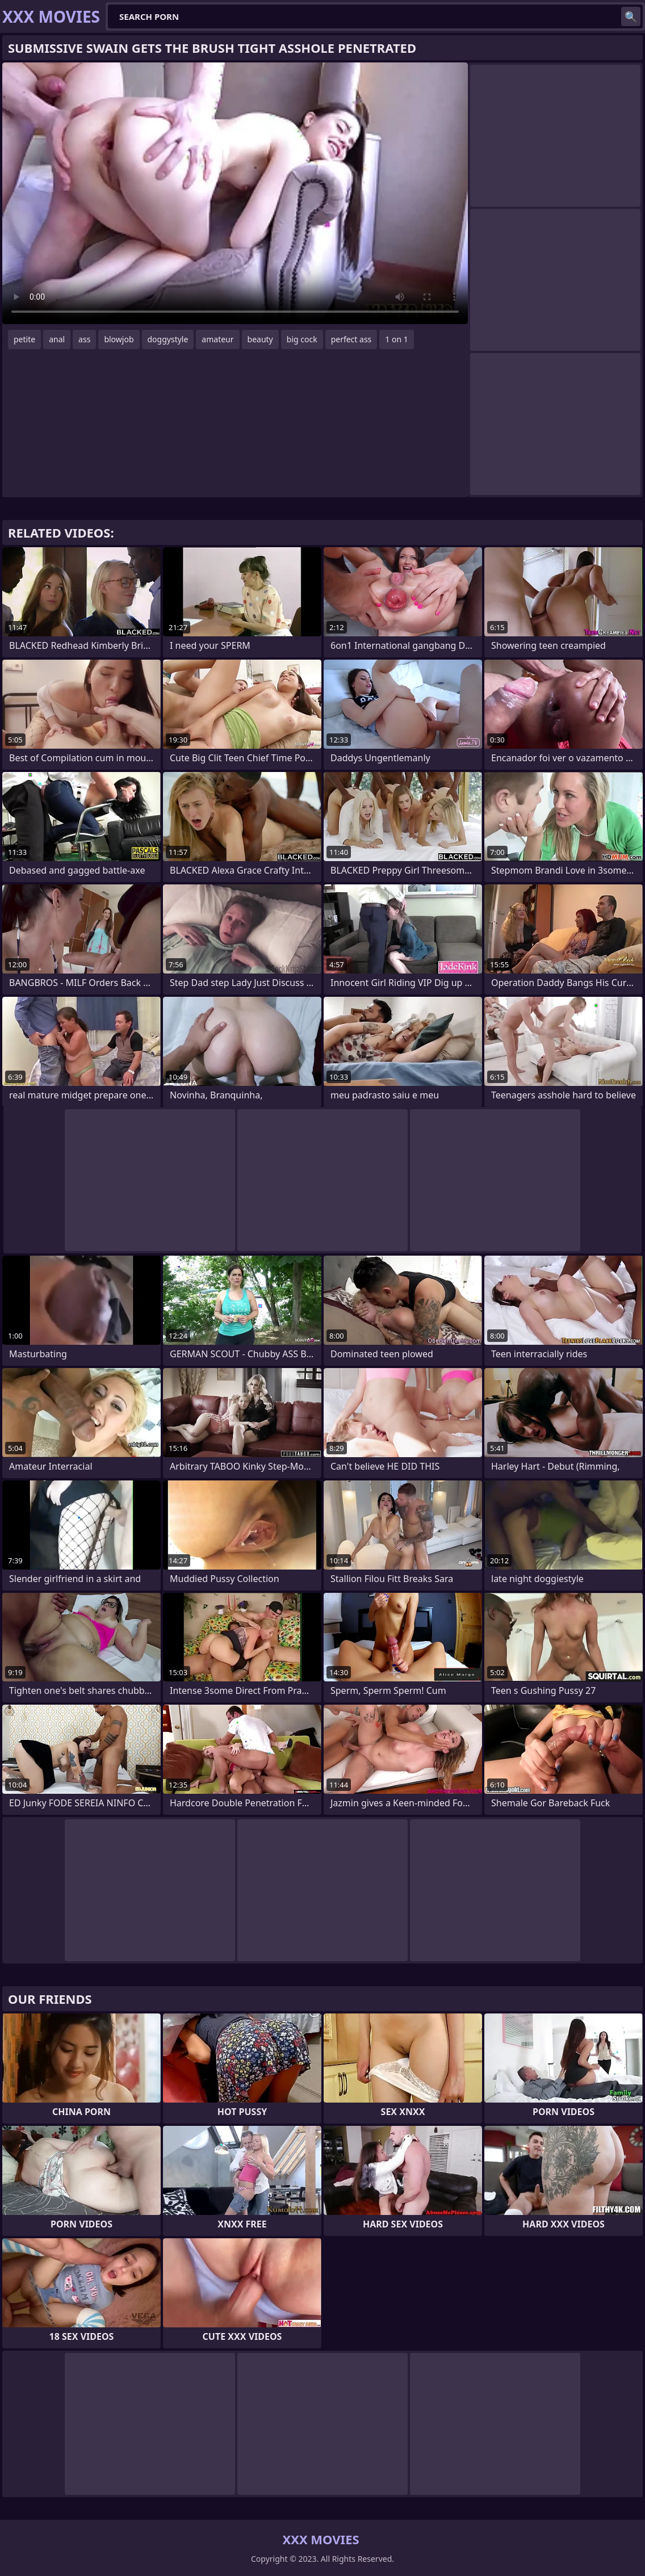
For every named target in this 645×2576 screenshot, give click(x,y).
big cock (302, 339)
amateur (217, 339)
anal (57, 339)
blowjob (118, 339)
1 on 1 (396, 339)
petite (24, 339)
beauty (260, 339)
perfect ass (351, 339)
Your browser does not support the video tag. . (235, 193)
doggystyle (168, 339)
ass (84, 339)
